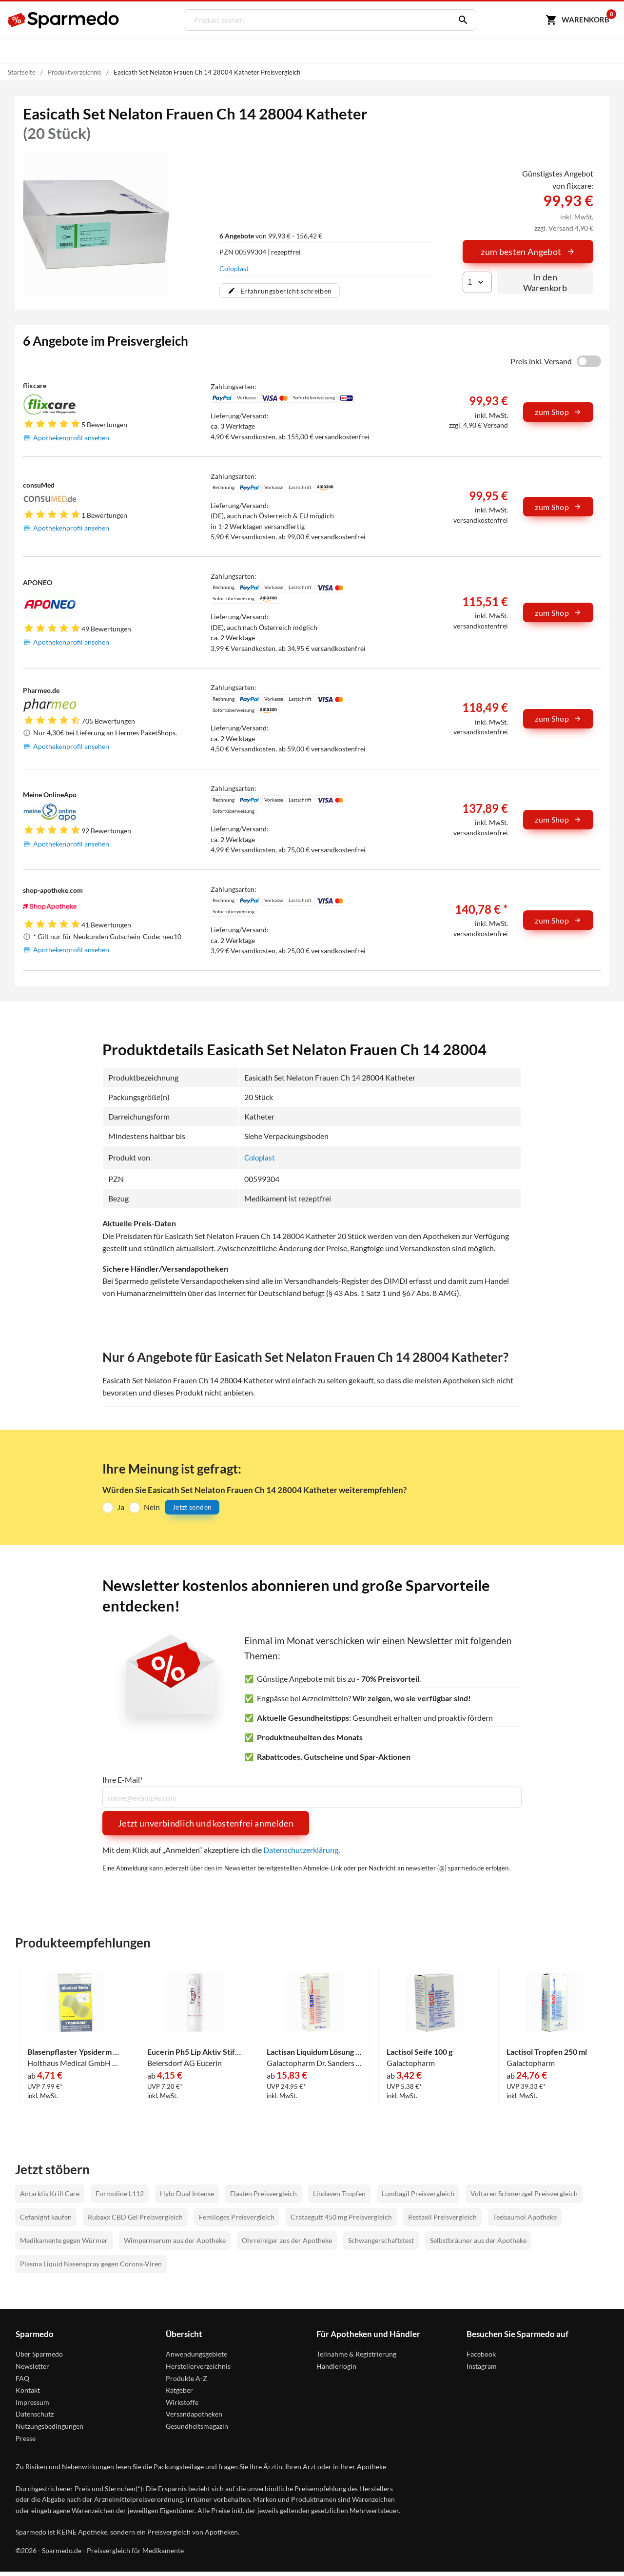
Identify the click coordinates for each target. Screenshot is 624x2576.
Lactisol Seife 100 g (419, 2051)
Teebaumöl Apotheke (525, 2216)
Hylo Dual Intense (187, 2193)
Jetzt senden (192, 1507)
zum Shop (558, 411)
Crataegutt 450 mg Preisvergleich (341, 2216)
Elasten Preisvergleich (263, 2193)
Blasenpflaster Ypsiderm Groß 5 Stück (75, 2051)
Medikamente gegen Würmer (64, 2240)
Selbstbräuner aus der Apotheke (478, 2240)
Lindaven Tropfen (339, 2193)
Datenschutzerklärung (300, 1849)
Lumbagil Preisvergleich (418, 2193)
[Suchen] (459, 20)
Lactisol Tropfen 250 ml (547, 2051)
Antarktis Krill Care (49, 2193)
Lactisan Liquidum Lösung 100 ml (315, 2051)
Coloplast (234, 268)
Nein (152, 1506)
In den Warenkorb (545, 282)
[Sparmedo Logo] (64, 20)
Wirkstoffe (182, 2402)
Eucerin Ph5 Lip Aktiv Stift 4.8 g (195, 2051)
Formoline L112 (120, 2193)
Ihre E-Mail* (122, 1779)
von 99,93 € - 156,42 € (270, 236)
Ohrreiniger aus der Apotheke (287, 2240)
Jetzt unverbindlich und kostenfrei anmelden (205, 1822)
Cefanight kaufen (46, 2216)
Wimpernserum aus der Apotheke (175, 2240)
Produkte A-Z (186, 2378)
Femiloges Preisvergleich (236, 2216)
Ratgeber (179, 2390)
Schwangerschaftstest (381, 2240)
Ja (120, 1506)
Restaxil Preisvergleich (442, 2216)
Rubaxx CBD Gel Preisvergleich (135, 2216)
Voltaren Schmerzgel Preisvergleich (524, 2193)
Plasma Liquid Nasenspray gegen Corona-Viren (91, 2263)
